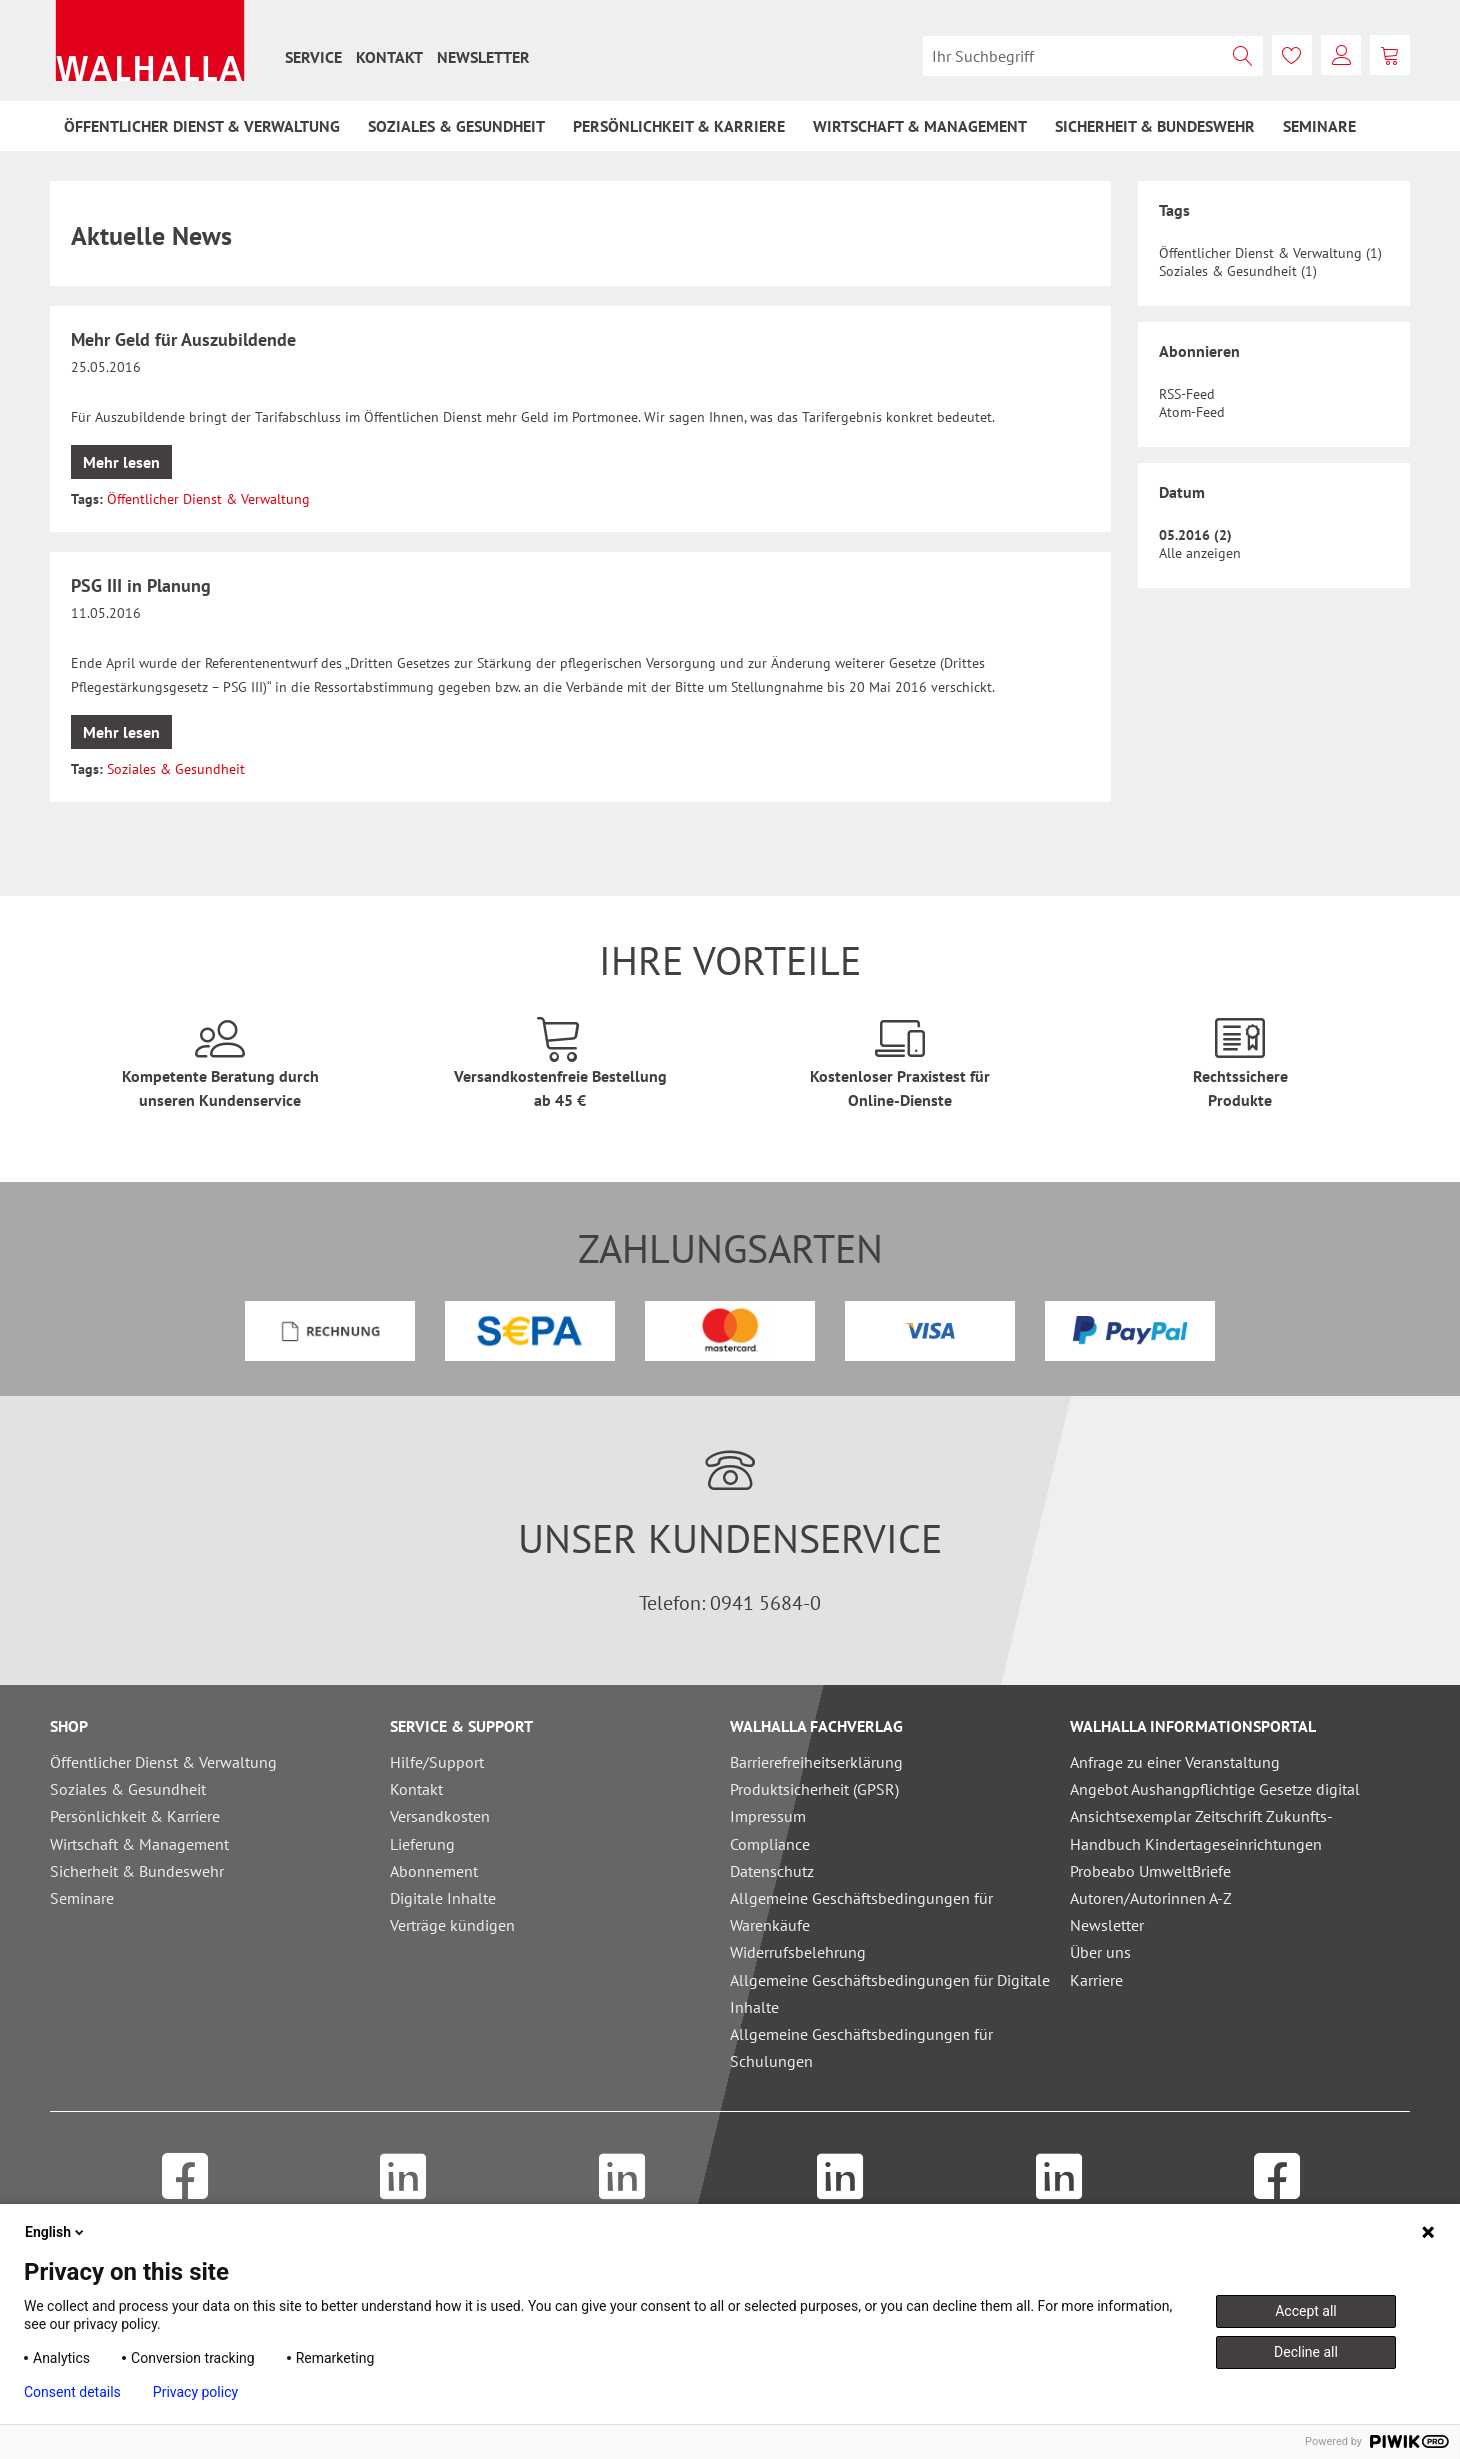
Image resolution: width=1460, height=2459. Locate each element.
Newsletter (483, 57)
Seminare (82, 1898)
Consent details (72, 2392)
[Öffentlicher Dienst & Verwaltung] (202, 126)
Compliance (770, 1844)
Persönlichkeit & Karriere (135, 1816)
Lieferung (422, 1844)
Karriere (1096, 1980)
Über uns (1100, 1952)
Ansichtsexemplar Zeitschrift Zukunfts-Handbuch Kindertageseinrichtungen (1201, 1829)
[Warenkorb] (1390, 55)
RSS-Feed (1187, 394)
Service (313, 57)
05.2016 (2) (1195, 535)
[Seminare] (1319, 126)
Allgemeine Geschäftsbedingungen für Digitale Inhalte (890, 1993)
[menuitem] (313, 57)
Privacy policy (195, 2392)
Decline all (1306, 2352)
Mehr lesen (121, 462)
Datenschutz (772, 1871)
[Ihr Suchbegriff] (1093, 56)
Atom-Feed (1192, 412)
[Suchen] (1243, 56)
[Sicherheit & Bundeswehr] (1155, 126)
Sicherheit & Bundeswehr (137, 1871)
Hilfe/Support (437, 1762)
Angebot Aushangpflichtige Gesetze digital (1215, 1789)
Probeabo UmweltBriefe (1150, 1871)
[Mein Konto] (1341, 55)
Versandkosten (440, 1816)
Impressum (768, 1816)
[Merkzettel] (1292, 55)
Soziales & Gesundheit (176, 769)
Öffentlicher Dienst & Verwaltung (208, 499)
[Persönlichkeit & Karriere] (679, 126)
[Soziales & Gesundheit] (456, 126)
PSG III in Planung (141, 585)
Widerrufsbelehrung (798, 1952)
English (56, 2232)
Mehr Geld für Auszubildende (183, 339)
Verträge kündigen (452, 1925)
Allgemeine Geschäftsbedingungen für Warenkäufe (861, 1911)
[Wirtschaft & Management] (920, 126)
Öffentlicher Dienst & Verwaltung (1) (1270, 253)
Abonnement (434, 1871)
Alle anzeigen (1200, 553)
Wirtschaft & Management (139, 1844)
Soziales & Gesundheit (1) (1238, 271)
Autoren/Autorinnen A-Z (1151, 1898)
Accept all (1306, 2311)
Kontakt (389, 57)
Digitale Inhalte (443, 1898)
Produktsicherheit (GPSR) (814, 1789)
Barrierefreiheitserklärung (816, 1762)
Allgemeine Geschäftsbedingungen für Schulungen (861, 2047)
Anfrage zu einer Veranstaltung (1175, 1762)
